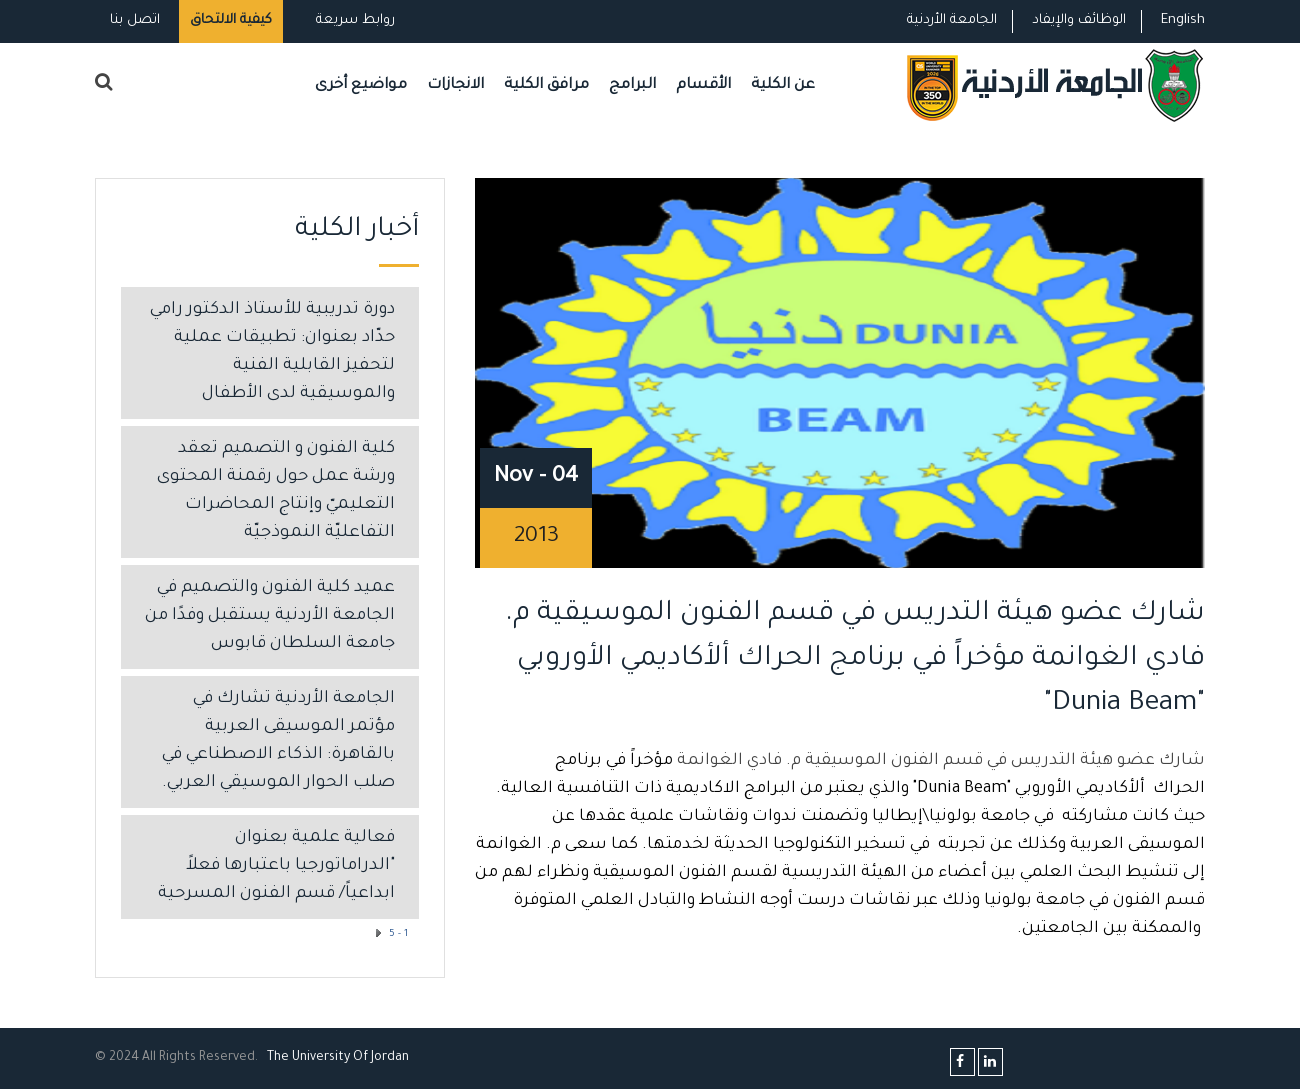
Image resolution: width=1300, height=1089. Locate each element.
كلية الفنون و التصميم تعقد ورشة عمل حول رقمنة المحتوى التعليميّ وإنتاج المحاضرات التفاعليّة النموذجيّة (276, 491)
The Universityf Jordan (338, 1058)
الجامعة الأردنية (952, 20)
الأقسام (703, 85)
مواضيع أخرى (361, 85)
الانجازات (455, 85)
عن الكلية (783, 85)
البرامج (632, 85)
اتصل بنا (135, 20)
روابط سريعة (353, 20)
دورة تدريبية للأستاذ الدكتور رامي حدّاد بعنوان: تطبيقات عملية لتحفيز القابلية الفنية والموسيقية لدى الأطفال (272, 352)
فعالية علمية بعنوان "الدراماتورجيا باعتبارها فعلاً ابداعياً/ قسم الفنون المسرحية (276, 866)
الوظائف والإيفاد (1079, 20)
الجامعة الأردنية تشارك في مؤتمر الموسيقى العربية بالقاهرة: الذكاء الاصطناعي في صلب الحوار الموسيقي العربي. (278, 741)
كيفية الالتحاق (231, 20)
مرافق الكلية (546, 85)
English (1183, 20)
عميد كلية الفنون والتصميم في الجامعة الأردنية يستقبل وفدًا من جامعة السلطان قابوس (270, 616)
